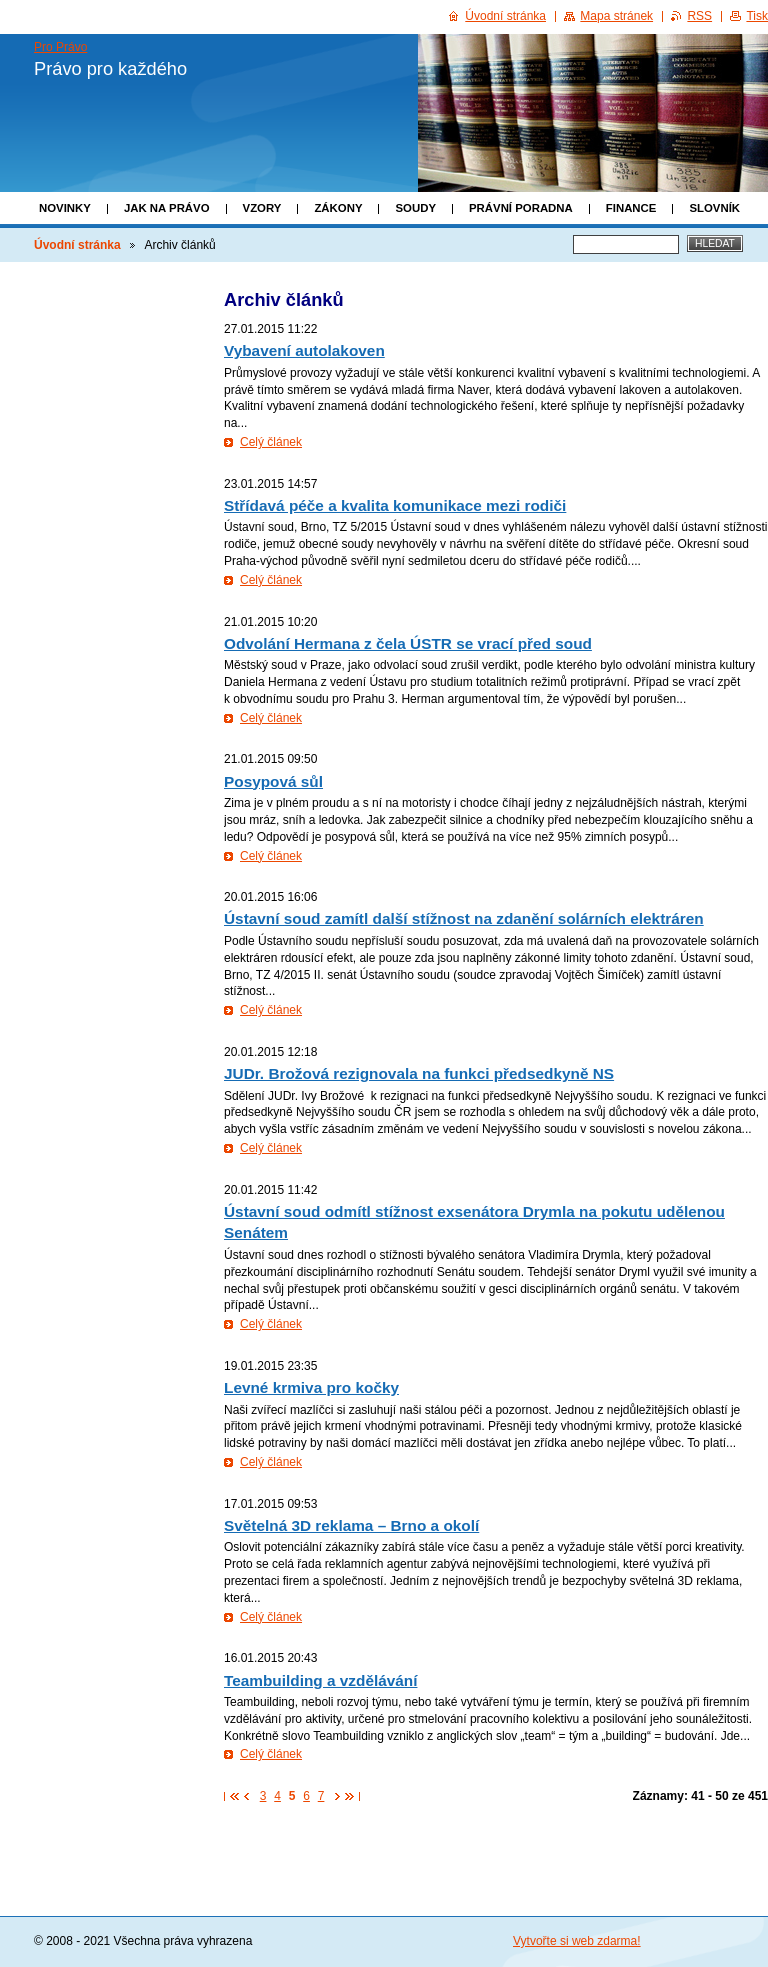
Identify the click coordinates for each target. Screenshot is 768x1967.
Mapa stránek (616, 16)
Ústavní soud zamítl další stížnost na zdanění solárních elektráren (464, 918)
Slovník (714, 208)
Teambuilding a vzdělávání (320, 1680)
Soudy (415, 208)
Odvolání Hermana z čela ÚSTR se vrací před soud (408, 643)
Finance (631, 208)
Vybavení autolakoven (304, 350)
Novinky (65, 208)
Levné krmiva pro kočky (311, 1387)
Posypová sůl (273, 781)
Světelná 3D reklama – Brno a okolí (351, 1525)
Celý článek (271, 442)
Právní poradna (521, 208)
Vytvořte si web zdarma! (577, 1941)
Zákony (338, 208)
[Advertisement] (112, 577)
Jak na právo (167, 208)
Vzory (262, 208)
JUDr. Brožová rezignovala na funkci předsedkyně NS (419, 1073)
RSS (699, 16)
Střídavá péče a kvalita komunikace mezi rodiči (395, 505)
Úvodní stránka (77, 245)
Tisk (757, 16)
